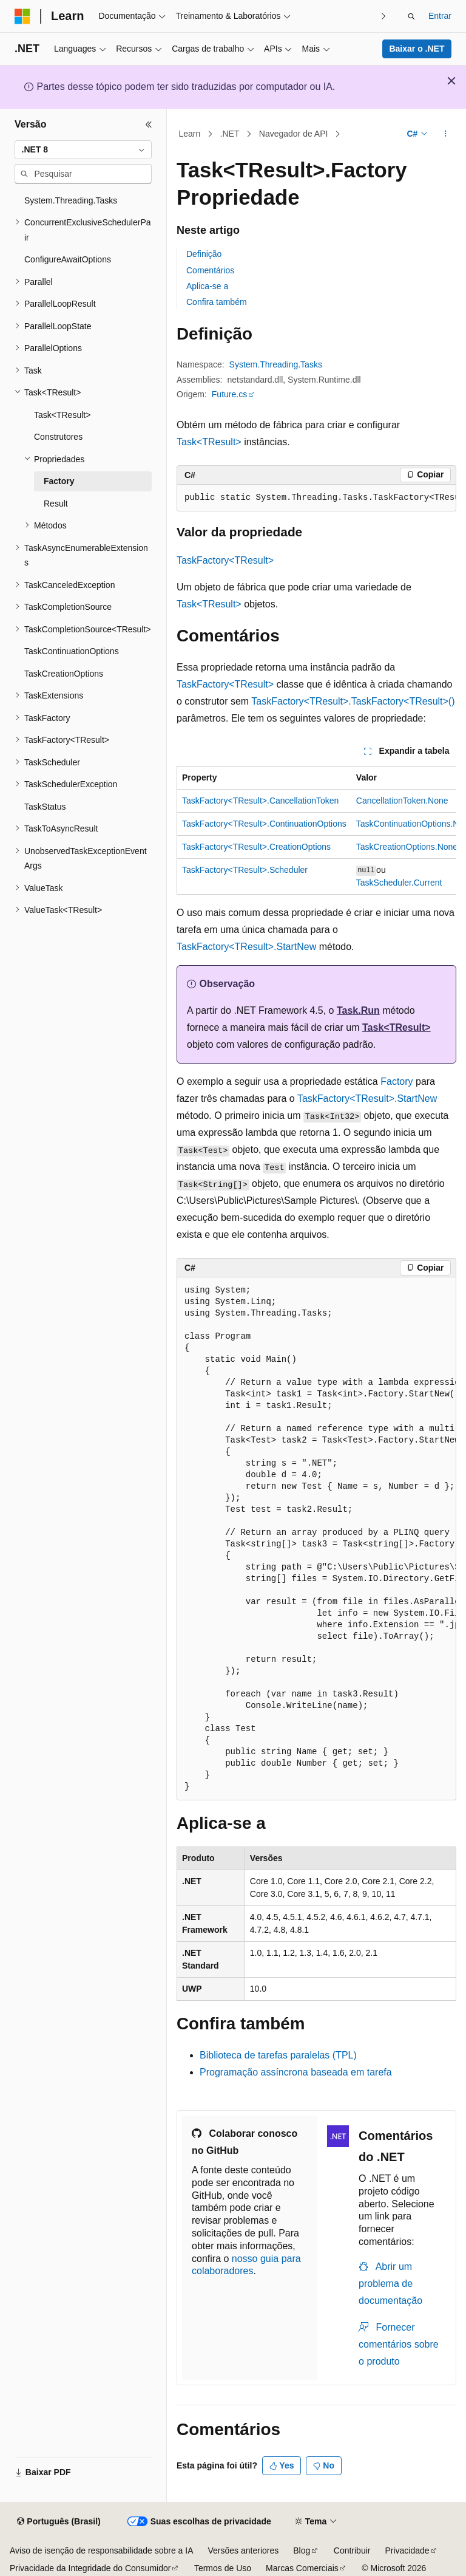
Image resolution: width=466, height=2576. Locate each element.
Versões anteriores (243, 2550)
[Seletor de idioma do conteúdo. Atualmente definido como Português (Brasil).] (58, 2522)
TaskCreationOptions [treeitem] (63, 673)
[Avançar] (383, 16)
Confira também (216, 302)
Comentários (210, 270)
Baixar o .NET (416, 48)
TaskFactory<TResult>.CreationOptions (256, 847)
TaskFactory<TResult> (225, 560)
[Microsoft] (22, 16)
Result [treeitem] (56, 503)
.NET (230, 133)
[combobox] (83, 150)
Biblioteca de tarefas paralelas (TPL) (278, 2055)
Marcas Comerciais (302, 2568)
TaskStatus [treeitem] (45, 806)
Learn (190, 133)
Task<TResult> (209, 442)
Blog (301, 2550)
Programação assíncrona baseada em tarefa (296, 2072)
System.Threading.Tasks (275, 364)
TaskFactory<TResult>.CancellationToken (260, 800)
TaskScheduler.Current (399, 882)
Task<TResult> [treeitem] (62, 415)
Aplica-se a (207, 286)
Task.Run (358, 1010)
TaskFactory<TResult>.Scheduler (245, 870)
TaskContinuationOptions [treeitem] (71, 651)
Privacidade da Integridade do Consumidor (90, 2568)
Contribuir (352, 2550)
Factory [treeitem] (59, 481)
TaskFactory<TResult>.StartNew (246, 946)
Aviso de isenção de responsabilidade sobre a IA (102, 2550)
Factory (396, 1081)
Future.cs (229, 394)
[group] (316, 498)
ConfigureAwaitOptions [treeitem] (67, 259)
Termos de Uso (222, 2568)
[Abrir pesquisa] (411, 16)
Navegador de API (293, 133)
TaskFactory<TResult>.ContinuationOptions (264, 823)
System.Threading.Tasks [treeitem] (70, 200)
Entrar (439, 16)
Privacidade (407, 2550)
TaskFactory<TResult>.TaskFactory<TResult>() (352, 701)
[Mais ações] (445, 134)
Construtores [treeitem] (58, 437)
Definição (203, 254)
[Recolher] (148, 124)
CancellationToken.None (402, 800)
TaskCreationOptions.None (407, 847)
